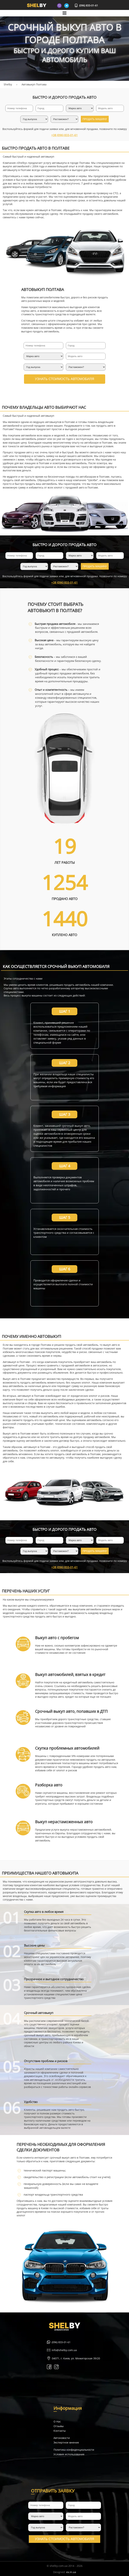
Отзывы (59, 2426)
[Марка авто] (80, 108)
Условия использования (69, 2454)
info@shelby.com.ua (64, 2350)
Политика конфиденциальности (74, 2449)
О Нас (57, 2421)
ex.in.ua (71, 2572)
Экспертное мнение (66, 2442)
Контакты (60, 2430)
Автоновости (62, 2438)
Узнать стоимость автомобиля (64, 379)
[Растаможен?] (64, 119)
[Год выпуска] (34, 119)
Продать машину (95, 119)
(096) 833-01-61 (86, 5)
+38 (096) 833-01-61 (64, 135)
